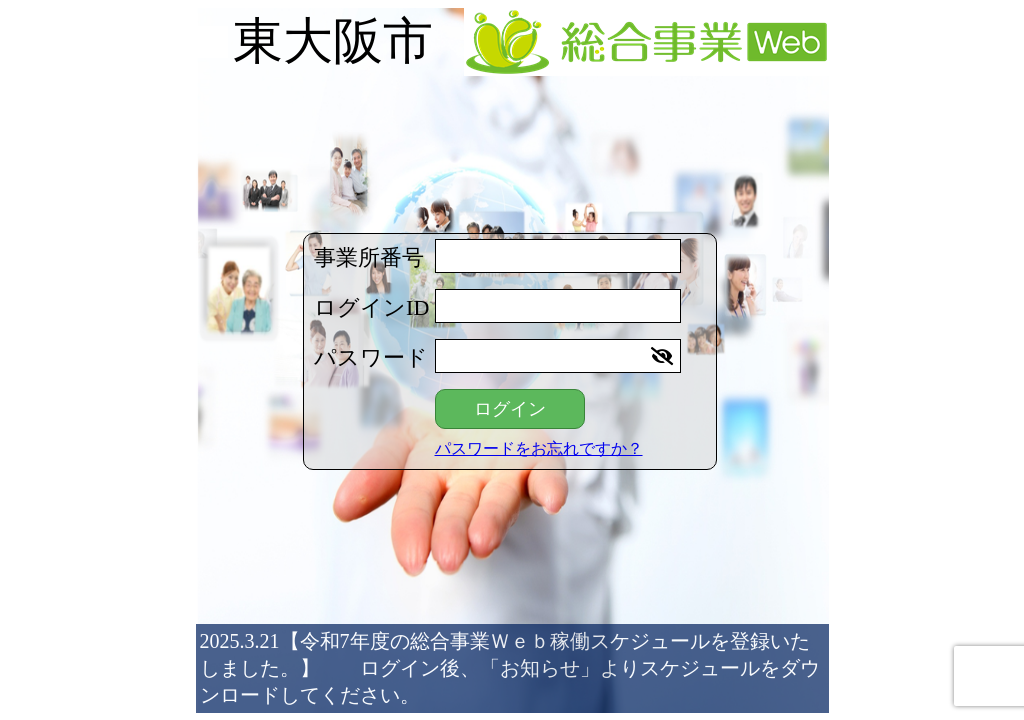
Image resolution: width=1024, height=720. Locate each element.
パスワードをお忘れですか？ (539, 448)
